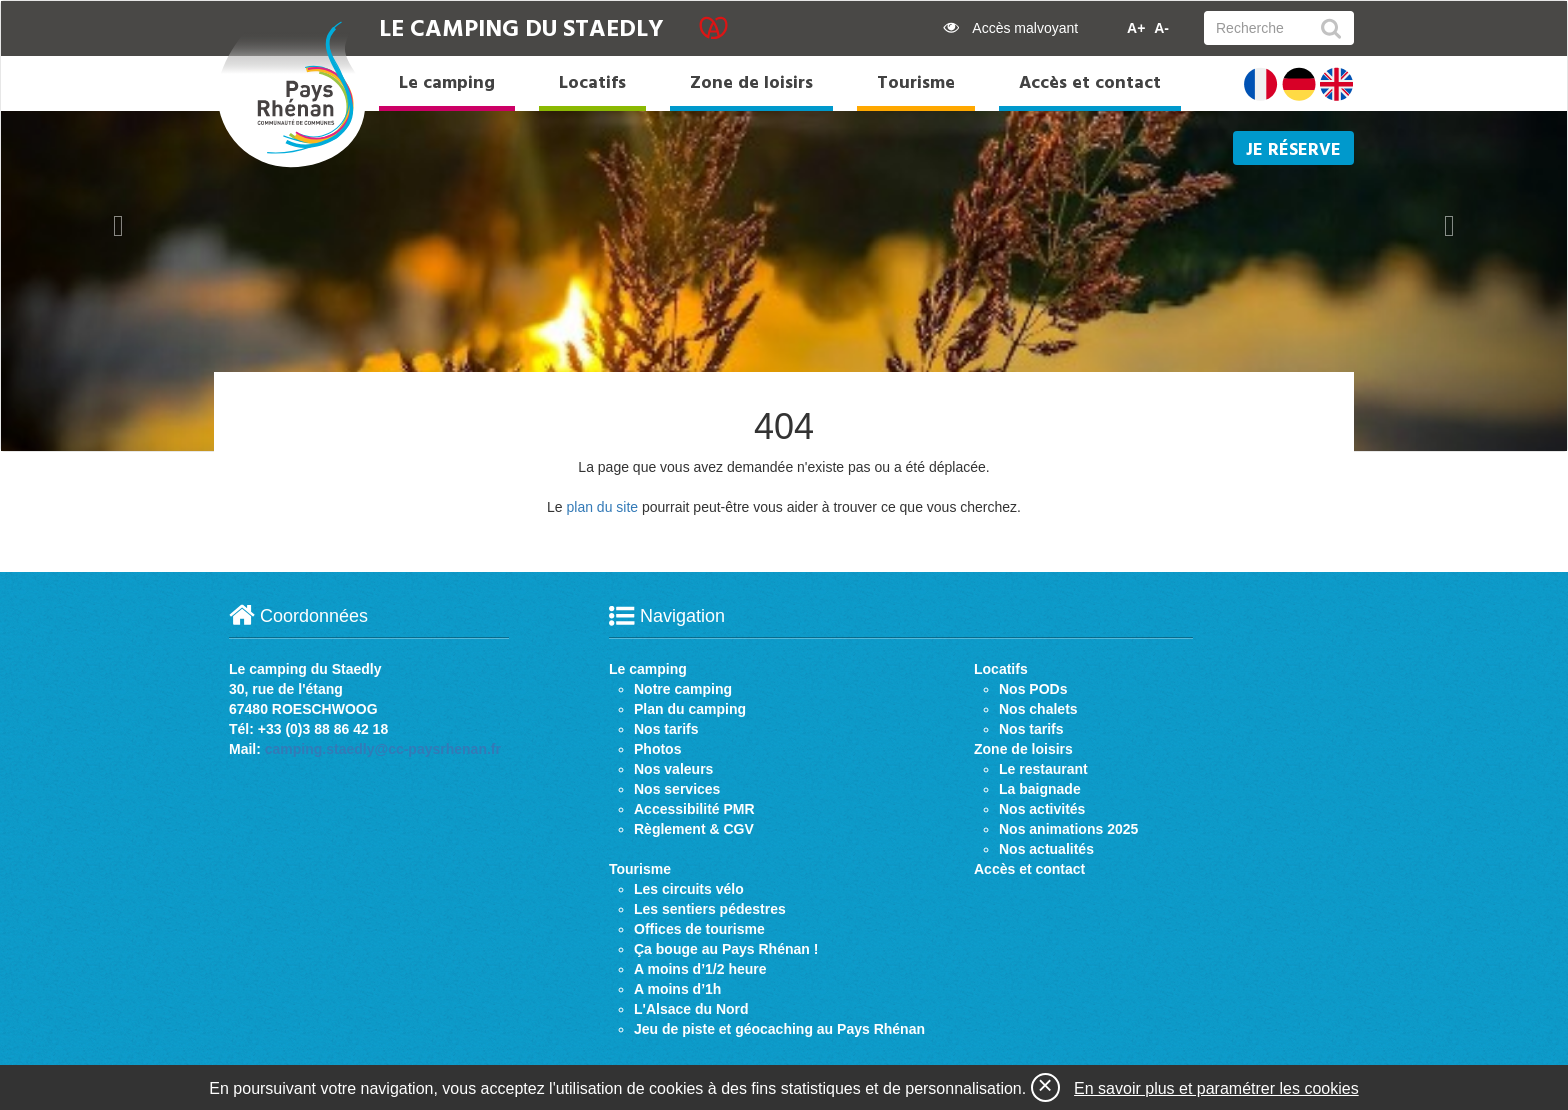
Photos (657, 749)
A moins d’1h (677, 989)
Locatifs (592, 83)
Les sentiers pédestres (710, 909)
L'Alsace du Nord (691, 1009)
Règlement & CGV (694, 829)
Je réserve (1293, 150)
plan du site (602, 507)
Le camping (447, 83)
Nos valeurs (673, 769)
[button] (118, 226)
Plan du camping (690, 709)
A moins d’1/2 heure (700, 969)
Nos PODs (1033, 689)
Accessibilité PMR (694, 809)
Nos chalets (1038, 709)
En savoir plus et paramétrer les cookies (1216, 1088)
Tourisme (916, 83)
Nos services (677, 789)
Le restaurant (1043, 769)
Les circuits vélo (689, 889)
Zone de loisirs (751, 83)
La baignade (1040, 789)
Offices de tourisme (699, 929)
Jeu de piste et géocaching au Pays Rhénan (779, 1029)
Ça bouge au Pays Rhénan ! (726, 949)
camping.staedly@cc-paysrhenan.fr (383, 749)
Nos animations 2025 (1068, 829)
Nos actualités (1046, 849)
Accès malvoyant (1010, 28)
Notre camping (683, 689)
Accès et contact (1090, 83)
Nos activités (1042, 809)
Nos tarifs (666, 729)
